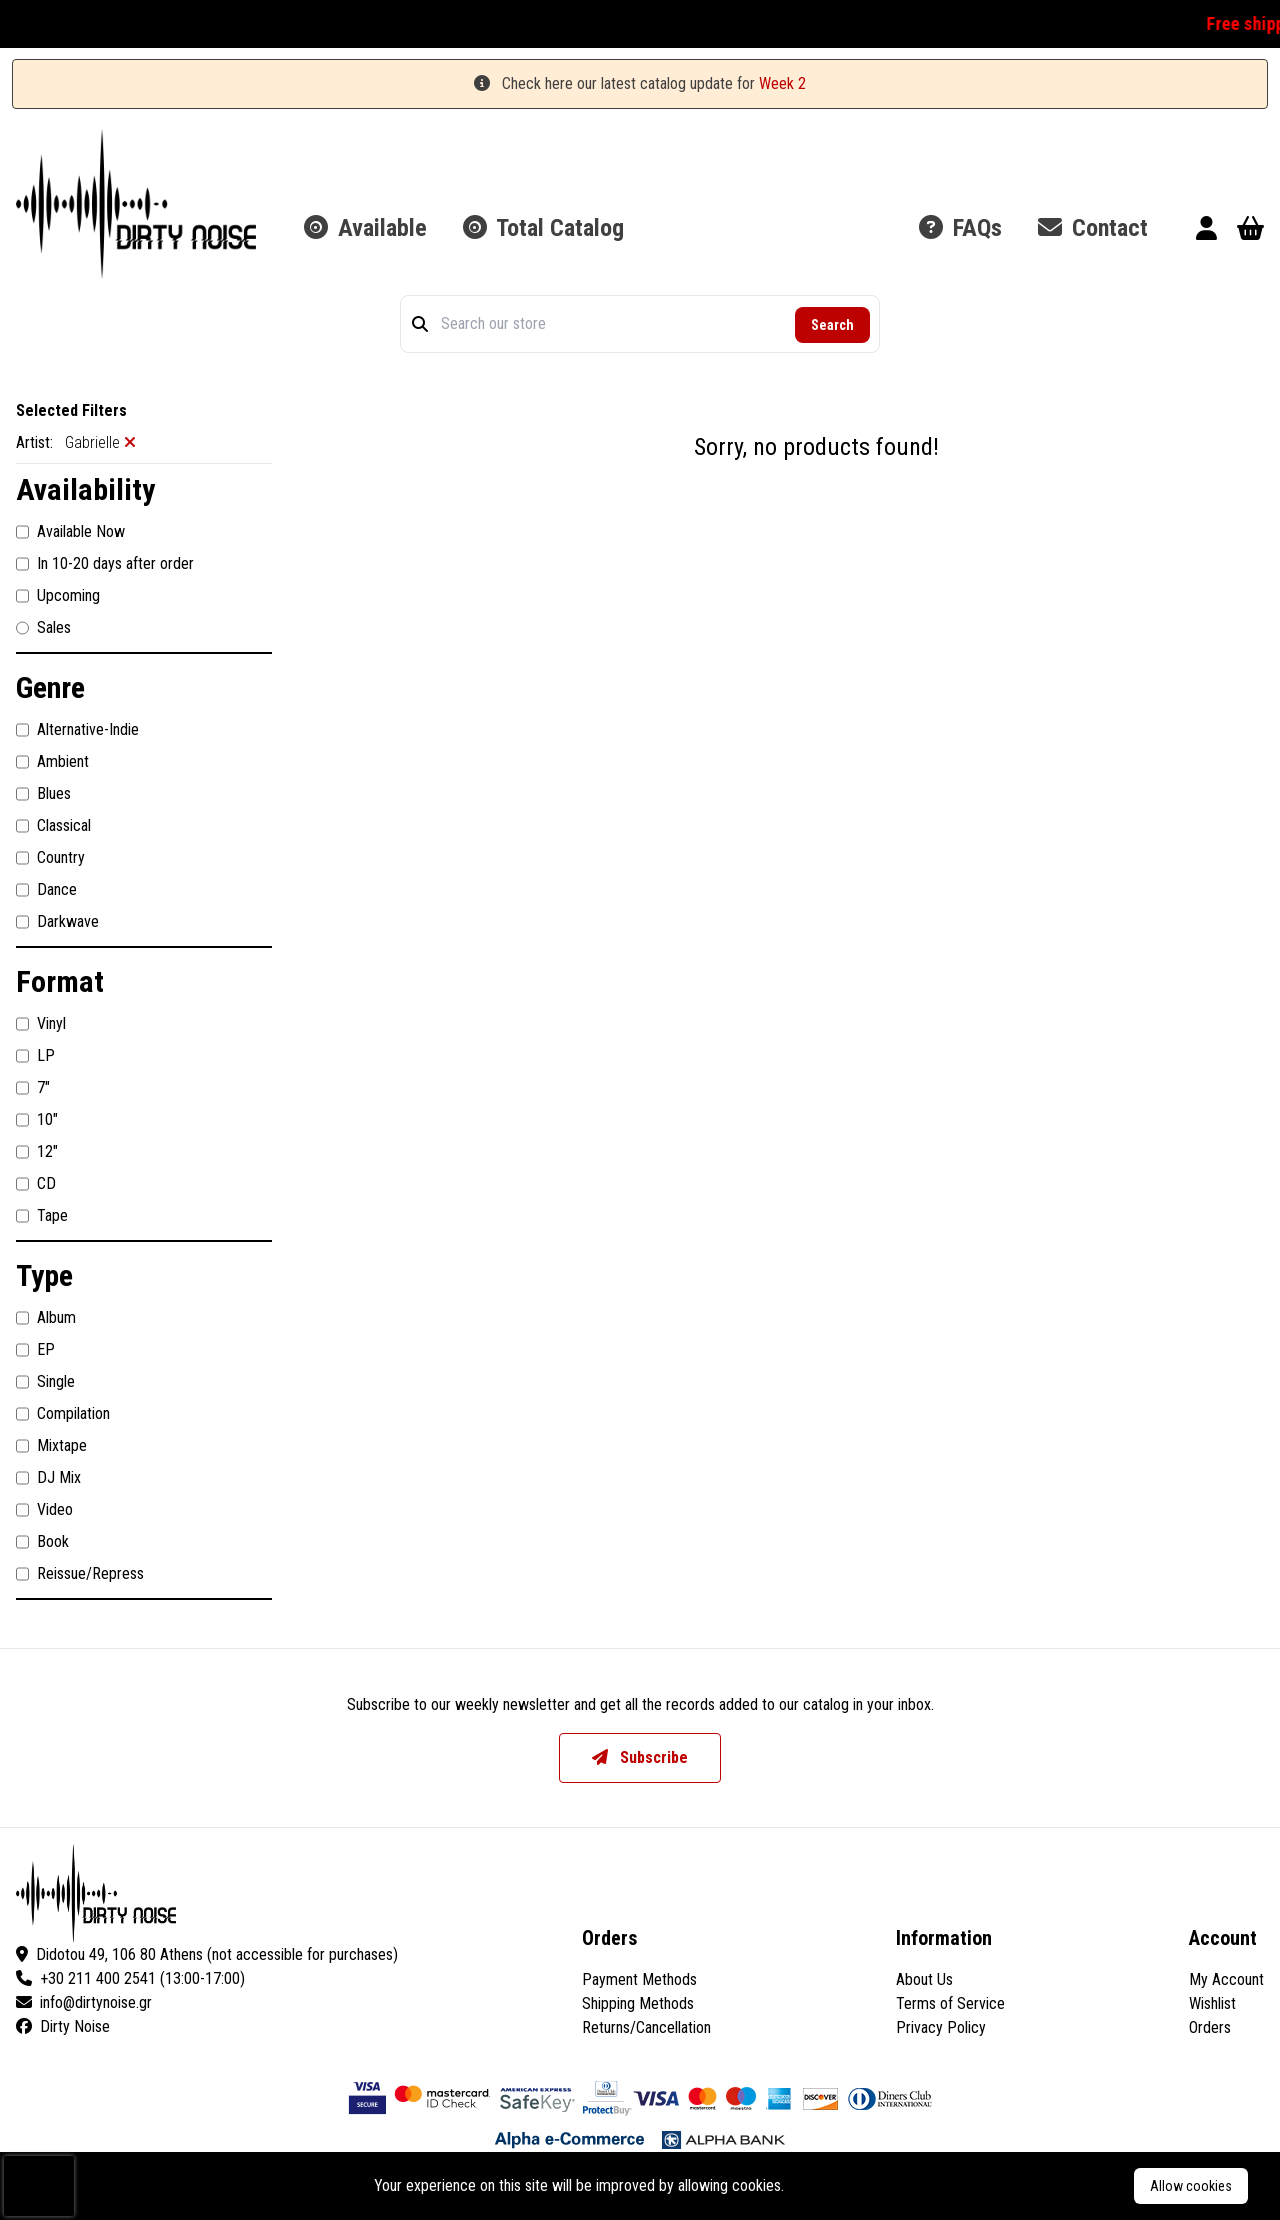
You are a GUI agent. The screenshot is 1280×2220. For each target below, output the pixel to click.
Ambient (52, 762)
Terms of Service (950, 2003)
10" (37, 1120)
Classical (53, 826)
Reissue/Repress (80, 1574)
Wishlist (1212, 2003)
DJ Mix (48, 1478)
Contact (1093, 228)
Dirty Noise (63, 2026)
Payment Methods (639, 1979)
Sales (43, 628)
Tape (42, 1216)
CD (36, 1184)
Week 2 (782, 83)
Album (46, 1318)
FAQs (960, 228)
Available (365, 228)
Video (44, 1510)
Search (832, 325)
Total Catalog (543, 228)
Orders (1210, 2027)
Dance (46, 890)
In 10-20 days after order (105, 564)
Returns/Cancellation (646, 2027)
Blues (43, 794)
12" (37, 1152)
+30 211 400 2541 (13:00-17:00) (130, 1978)
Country (50, 858)
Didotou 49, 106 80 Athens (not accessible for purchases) (207, 1954)
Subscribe (640, 1757)
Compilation (63, 1414)
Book (42, 1542)
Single (45, 1382)
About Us (924, 1979)
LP (35, 1056)
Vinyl (41, 1024)
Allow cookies (1191, 2186)
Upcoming (58, 596)
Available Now (70, 532)
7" (33, 1088)
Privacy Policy (941, 2027)
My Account (1226, 1979)
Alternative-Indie (77, 730)
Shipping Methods (638, 2003)
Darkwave (57, 922)
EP (35, 1350)
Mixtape (51, 1446)
